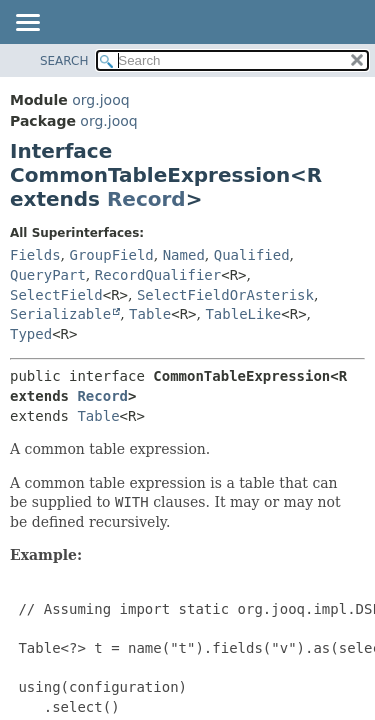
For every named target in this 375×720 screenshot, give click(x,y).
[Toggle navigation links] (27, 24)
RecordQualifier (158, 275)
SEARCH (64, 61)
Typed (31, 334)
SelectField (56, 295)
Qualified (252, 255)
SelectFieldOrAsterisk (225, 295)
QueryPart (48, 275)
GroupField (111, 255)
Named (184, 255)
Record (146, 199)
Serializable (60, 314)
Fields (35, 255)
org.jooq (100, 100)
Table (150, 314)
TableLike (243, 314)
